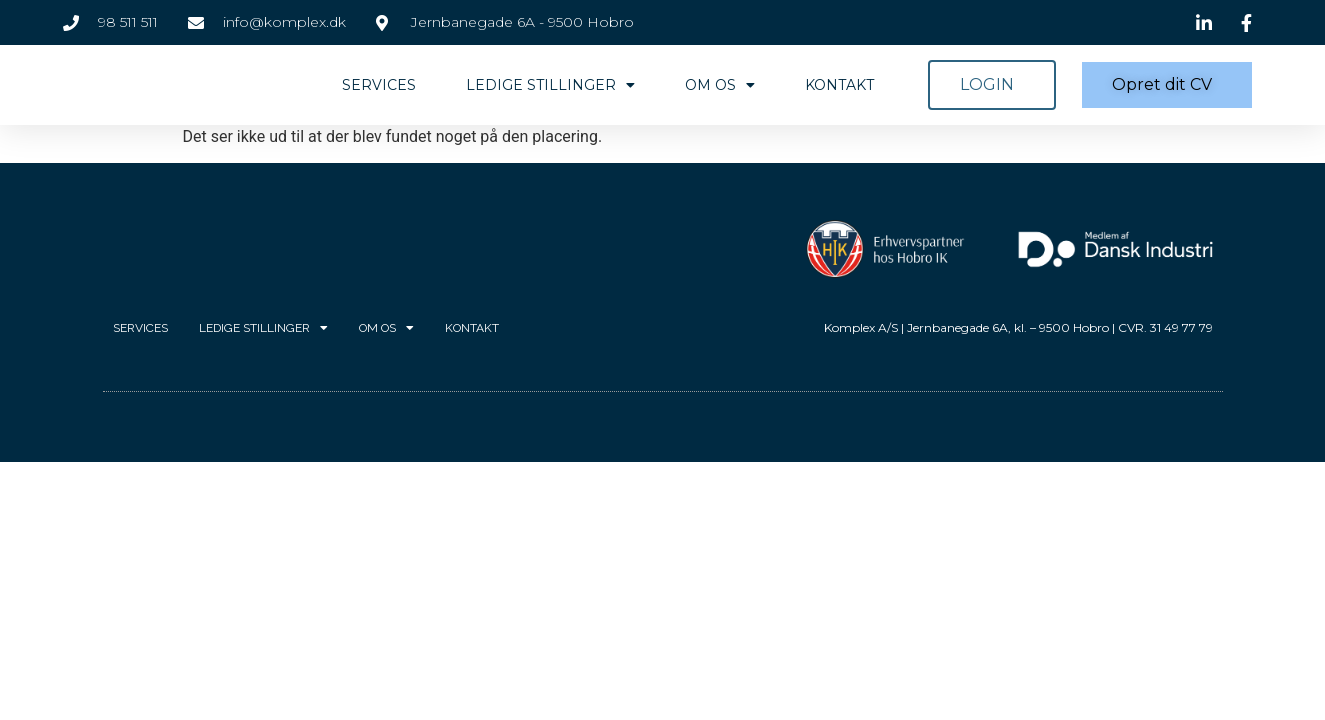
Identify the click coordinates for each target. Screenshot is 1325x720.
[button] (992, 85)
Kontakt (839, 85)
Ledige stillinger (550, 85)
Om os (720, 85)
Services (379, 85)
